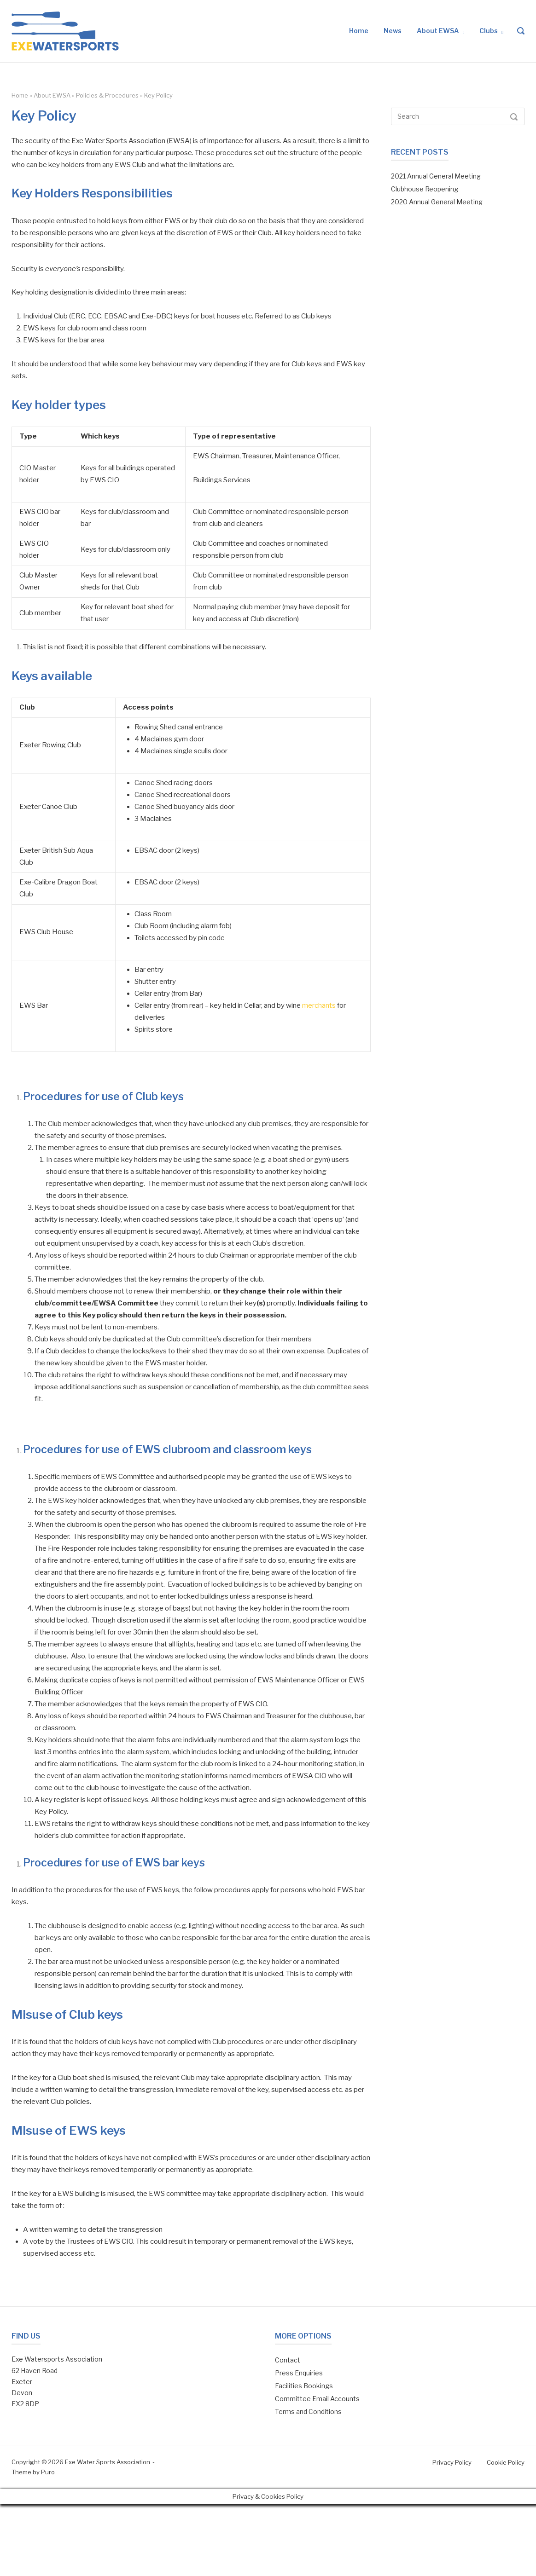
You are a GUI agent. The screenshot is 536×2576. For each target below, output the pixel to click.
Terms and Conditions (308, 2411)
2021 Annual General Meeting (436, 176)
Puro (48, 2472)
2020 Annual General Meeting (437, 202)
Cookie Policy (505, 2462)
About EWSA (438, 31)
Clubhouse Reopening (424, 189)
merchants (319, 1005)
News (393, 31)
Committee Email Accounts (317, 2399)
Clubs (488, 31)
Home (358, 31)
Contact (287, 2360)
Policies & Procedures (107, 95)
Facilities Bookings (304, 2386)
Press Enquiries (299, 2373)
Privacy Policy (452, 2462)
